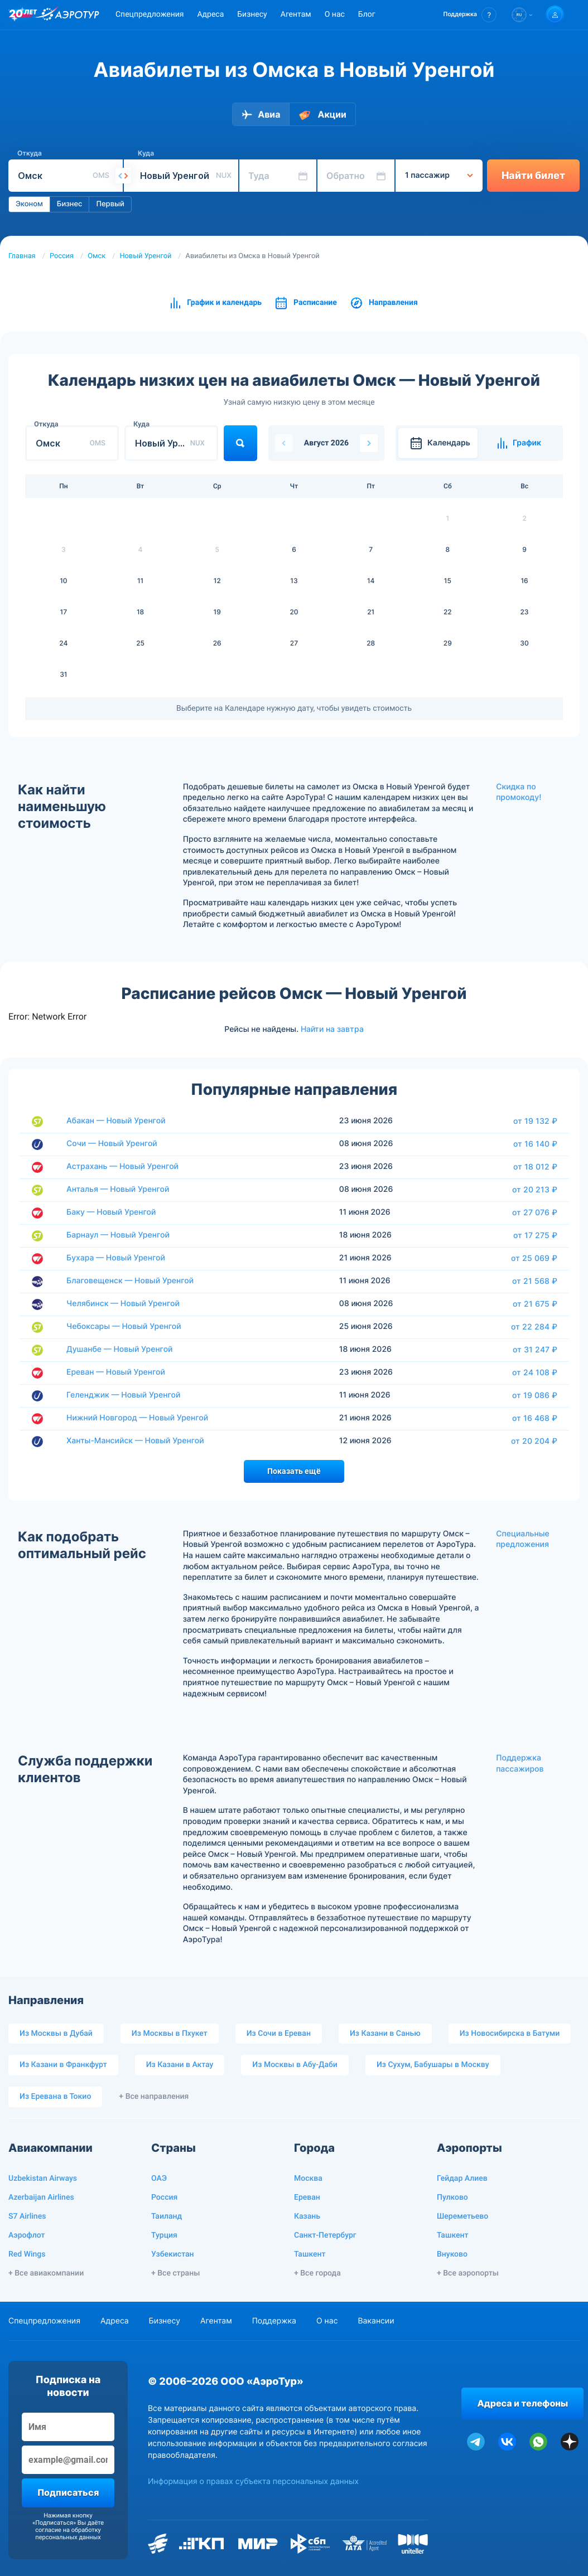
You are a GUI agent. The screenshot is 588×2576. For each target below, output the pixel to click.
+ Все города (317, 2273)
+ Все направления (154, 2096)
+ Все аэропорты (468, 2273)
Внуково (452, 2254)
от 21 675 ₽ (535, 1303)
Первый (110, 204)
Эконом (29, 204)
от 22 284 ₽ (534, 1326)
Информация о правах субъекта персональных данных (253, 2481)
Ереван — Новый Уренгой (115, 1372)
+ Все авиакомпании (46, 2273)
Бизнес (70, 204)
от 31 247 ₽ (535, 1349)
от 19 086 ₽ (534, 1395)
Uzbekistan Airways (42, 2178)
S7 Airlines (27, 2216)
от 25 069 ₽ (534, 1258)
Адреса (210, 14)
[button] (470, 14)
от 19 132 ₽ (535, 1121)
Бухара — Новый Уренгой (115, 1258)
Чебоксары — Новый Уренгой (123, 1326)
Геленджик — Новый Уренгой (123, 1395)
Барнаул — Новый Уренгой (118, 1235)
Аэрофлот (26, 2235)
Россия (62, 256)
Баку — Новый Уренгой (111, 1212)
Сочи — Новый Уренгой (111, 1143)
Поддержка (274, 2321)
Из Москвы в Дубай (56, 2033)
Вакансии (376, 2321)
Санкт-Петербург (325, 2235)
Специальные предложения (523, 1539)
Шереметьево (462, 2216)
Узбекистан (172, 2254)
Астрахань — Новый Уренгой (122, 1166)
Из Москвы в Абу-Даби (295, 2064)
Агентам (296, 14)
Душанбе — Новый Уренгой (119, 1349)
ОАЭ (159, 2178)
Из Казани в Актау (180, 2064)
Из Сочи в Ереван (279, 2033)
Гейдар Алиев (462, 2178)
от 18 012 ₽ (535, 1166)
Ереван (307, 2197)
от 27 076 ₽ (534, 1212)
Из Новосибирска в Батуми (510, 2033)
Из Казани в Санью (385, 2033)
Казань (307, 2216)
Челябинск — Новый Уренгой (123, 1303)
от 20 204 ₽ (534, 1441)
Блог (366, 14)
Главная (22, 256)
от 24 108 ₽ (534, 1372)
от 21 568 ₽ (534, 1281)
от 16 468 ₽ (534, 1418)
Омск (96, 256)
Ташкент (310, 2254)
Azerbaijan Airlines (41, 2197)
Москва (308, 2178)
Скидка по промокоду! (518, 792)
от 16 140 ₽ (535, 1143)
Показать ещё (294, 1471)
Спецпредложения (149, 14)
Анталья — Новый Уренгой (117, 1189)
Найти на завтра (332, 1029)
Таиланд (166, 2216)
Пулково (452, 2197)
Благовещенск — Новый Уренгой (130, 1280)
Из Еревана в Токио (55, 2096)
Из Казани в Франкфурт (63, 2064)
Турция (164, 2235)
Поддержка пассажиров (519, 1763)
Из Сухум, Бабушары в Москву (433, 2064)
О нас (335, 14)
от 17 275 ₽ (535, 1235)
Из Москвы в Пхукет (170, 2033)
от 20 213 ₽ (534, 1189)
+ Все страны (175, 2273)
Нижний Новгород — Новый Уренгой (137, 1418)
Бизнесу (252, 14)
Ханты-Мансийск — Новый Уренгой (135, 1440)
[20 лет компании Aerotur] (22, 15)
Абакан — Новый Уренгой (116, 1121)
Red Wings (26, 2254)
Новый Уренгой (145, 256)
